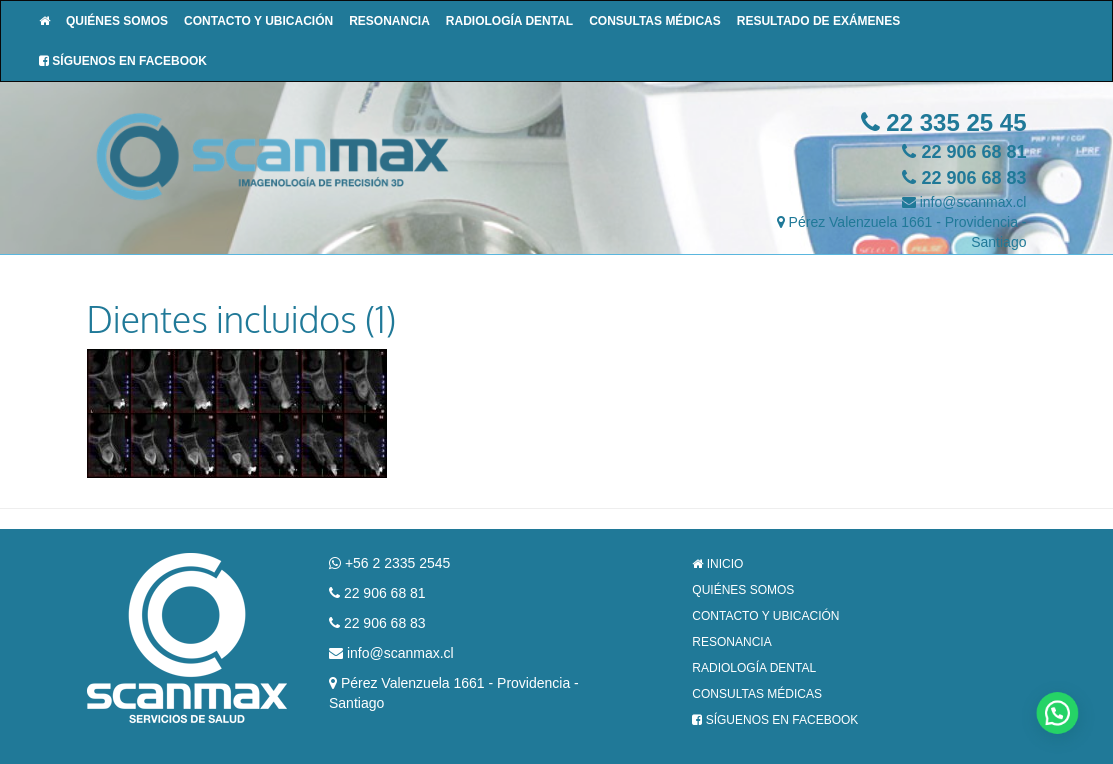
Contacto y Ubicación (258, 21)
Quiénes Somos (117, 21)
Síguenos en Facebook (123, 61)
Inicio (717, 564)
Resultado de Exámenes (819, 21)
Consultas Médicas (655, 21)
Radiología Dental (509, 21)
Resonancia (389, 21)
